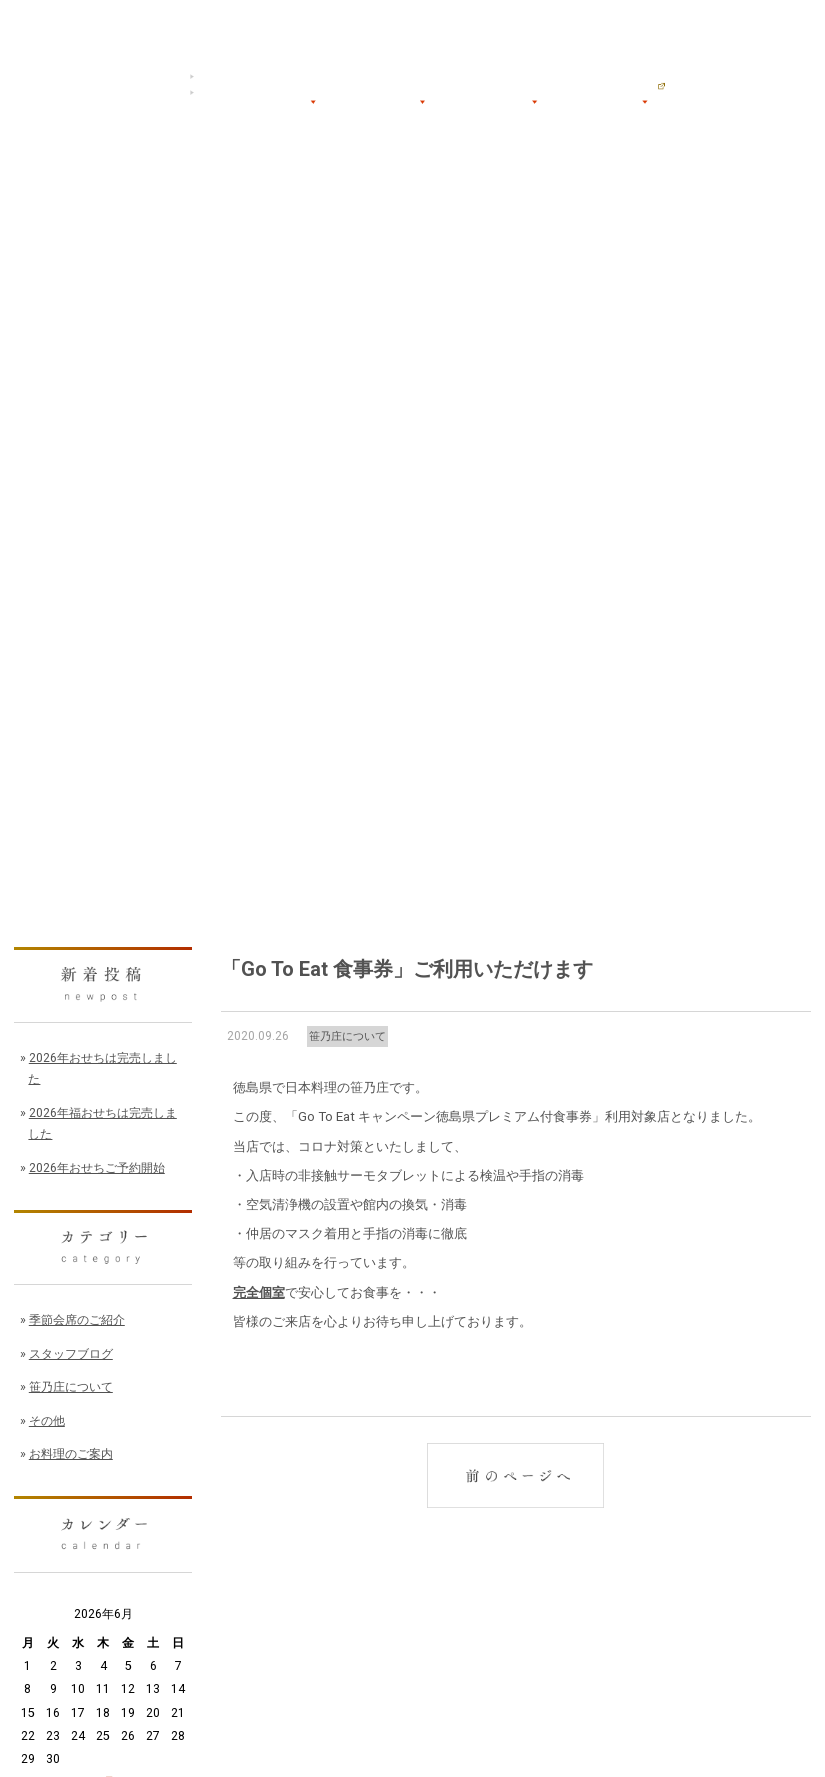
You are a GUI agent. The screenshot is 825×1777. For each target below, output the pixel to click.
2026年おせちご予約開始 (97, 1168)
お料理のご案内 (71, 1454)
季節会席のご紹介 (77, 1320)
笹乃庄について (347, 1036)
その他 (47, 1421)
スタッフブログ (71, 1354)
